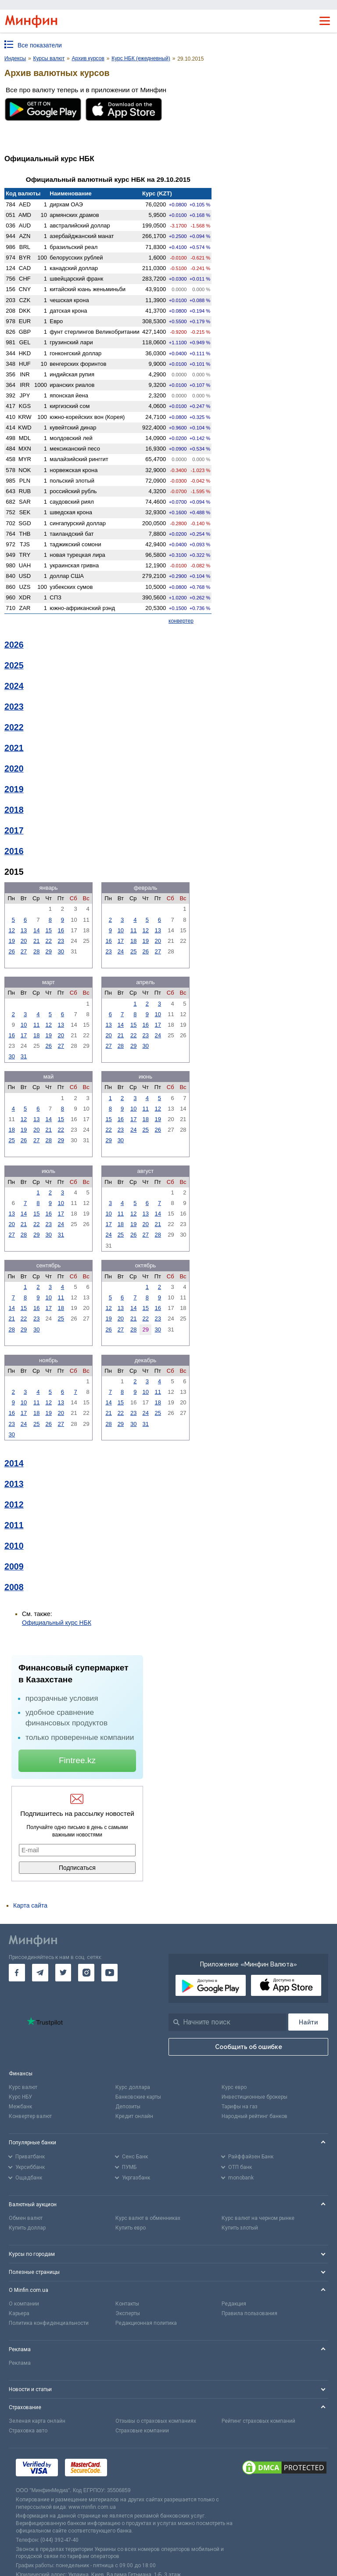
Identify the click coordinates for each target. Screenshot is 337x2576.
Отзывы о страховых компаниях (155, 2421)
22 (49, 941)
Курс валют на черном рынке (258, 2218)
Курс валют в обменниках (147, 2218)
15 (49, 930)
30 (61, 951)
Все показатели (40, 45)
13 (24, 930)
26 (11, 951)
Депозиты (127, 2106)
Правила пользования (249, 2313)
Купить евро (130, 2228)
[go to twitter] (63, 1972)
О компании (24, 2304)
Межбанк (20, 2106)
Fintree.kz (77, 1760)
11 (133, 930)
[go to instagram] (86, 1972)
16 (61, 930)
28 (36, 951)
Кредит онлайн (134, 2116)
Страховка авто (28, 2431)
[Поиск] (308, 2022)
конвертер (181, 621)
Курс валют (23, 2087)
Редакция (234, 2304)
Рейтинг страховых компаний (258, 2421)
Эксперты (127, 2313)
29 (49, 951)
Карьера (19, 2313)
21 (36, 941)
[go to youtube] (109, 1972)
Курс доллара (132, 2087)
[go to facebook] (17, 1972)
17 (121, 941)
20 (24, 941)
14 (36, 930)
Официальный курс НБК (56, 1622)
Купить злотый (240, 2228)
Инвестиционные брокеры (254, 2097)
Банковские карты (138, 2097)
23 (61, 941)
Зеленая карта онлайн (37, 2421)
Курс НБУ (20, 2097)
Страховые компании (142, 2431)
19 (11, 941)
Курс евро (234, 2087)
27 (24, 951)
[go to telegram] (40, 1972)
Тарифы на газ (240, 2106)
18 (133, 941)
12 (11, 930)
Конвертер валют (30, 2116)
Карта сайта (30, 1905)
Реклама (20, 2363)
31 (24, 1056)
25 (133, 951)
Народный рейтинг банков (254, 2116)
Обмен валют (26, 2218)
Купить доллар (27, 2228)
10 (121, 930)
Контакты (127, 2304)
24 (121, 951)
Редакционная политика (146, 2323)
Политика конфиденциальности (49, 2323)
